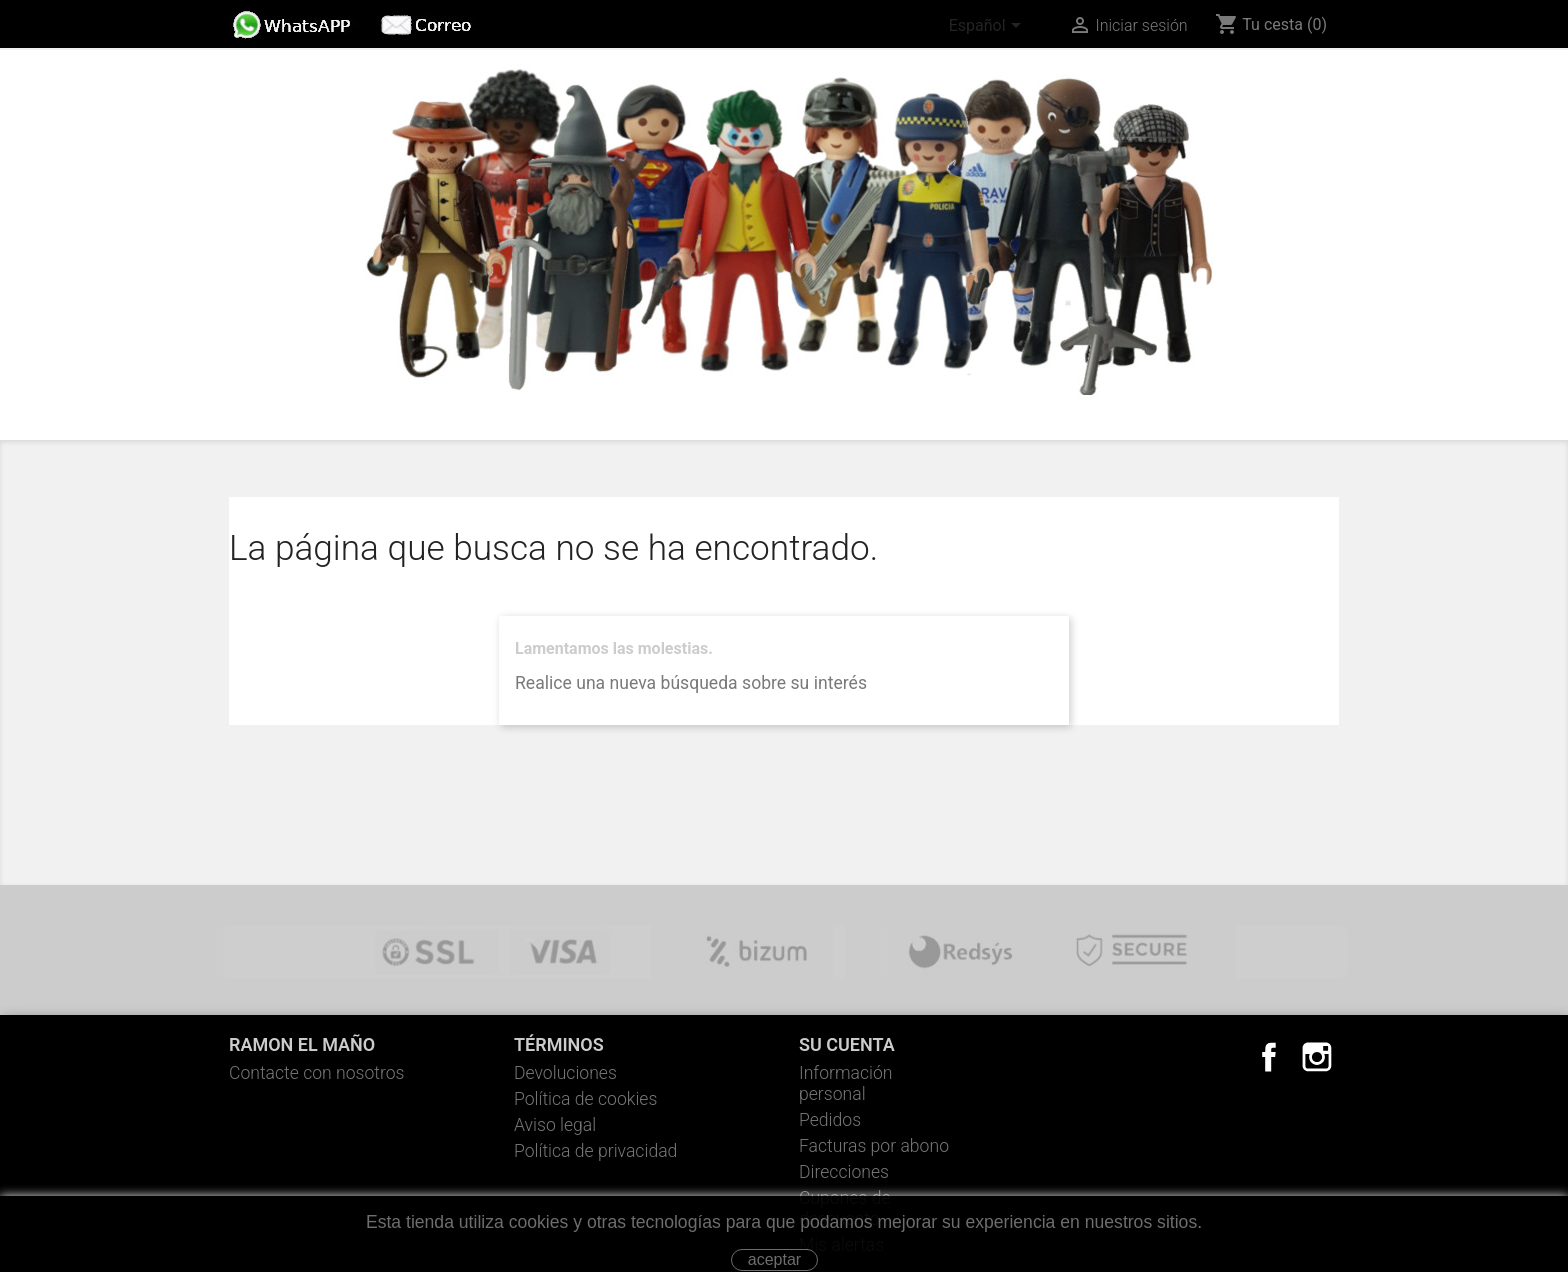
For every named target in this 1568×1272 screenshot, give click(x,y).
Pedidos (830, 1120)
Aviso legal (555, 1125)
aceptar (774, 1259)
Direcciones (844, 1172)
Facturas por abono (874, 1146)
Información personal (846, 1083)
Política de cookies (585, 1099)
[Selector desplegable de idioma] (988, 27)
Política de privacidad (595, 1151)
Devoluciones (565, 1073)
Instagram (1317, 1057)
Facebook (1269, 1057)
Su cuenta (847, 1044)
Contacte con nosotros (317, 1073)
